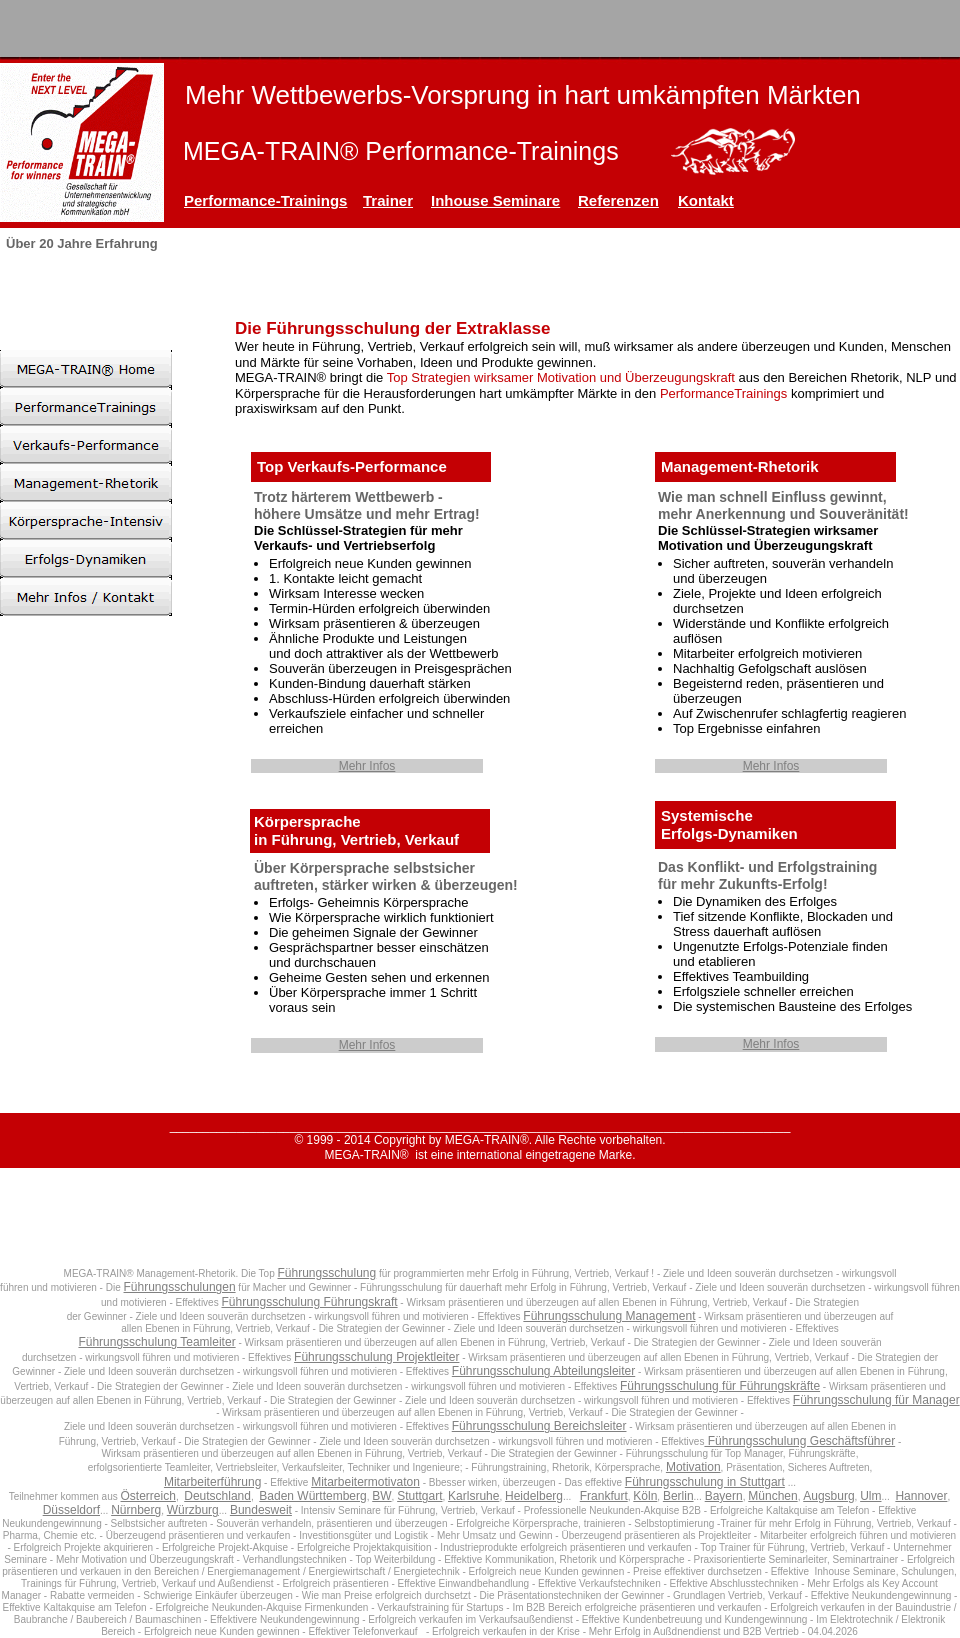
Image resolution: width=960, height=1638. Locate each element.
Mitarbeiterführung (212, 1482)
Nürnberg (136, 1510)
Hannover (921, 1496)
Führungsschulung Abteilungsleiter (543, 1371)
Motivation (693, 1467)
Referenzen (618, 200)
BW (381, 1496)
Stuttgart (419, 1496)
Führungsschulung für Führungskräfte (720, 1386)
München (772, 1496)
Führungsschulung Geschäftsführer (799, 1441)
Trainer (388, 200)
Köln (645, 1496)
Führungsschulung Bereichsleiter (539, 1426)
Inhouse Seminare (495, 200)
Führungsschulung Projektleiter (376, 1357)
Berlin (678, 1496)
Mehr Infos (367, 766)
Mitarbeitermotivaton (365, 1482)
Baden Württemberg (312, 1496)
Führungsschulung (326, 1273)
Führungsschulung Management (609, 1316)
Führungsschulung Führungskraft (309, 1302)
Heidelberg (534, 1496)
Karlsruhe (473, 1496)
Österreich (148, 1496)
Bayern (724, 1496)
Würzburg (193, 1510)
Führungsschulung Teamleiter (156, 1342)
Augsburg (828, 1496)
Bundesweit (261, 1510)
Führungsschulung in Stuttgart (705, 1482)
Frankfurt (604, 1496)
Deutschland (217, 1496)
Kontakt (706, 200)
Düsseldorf (71, 1510)
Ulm (870, 1496)
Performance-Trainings (265, 200)
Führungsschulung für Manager (876, 1400)
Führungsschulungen (180, 1287)
